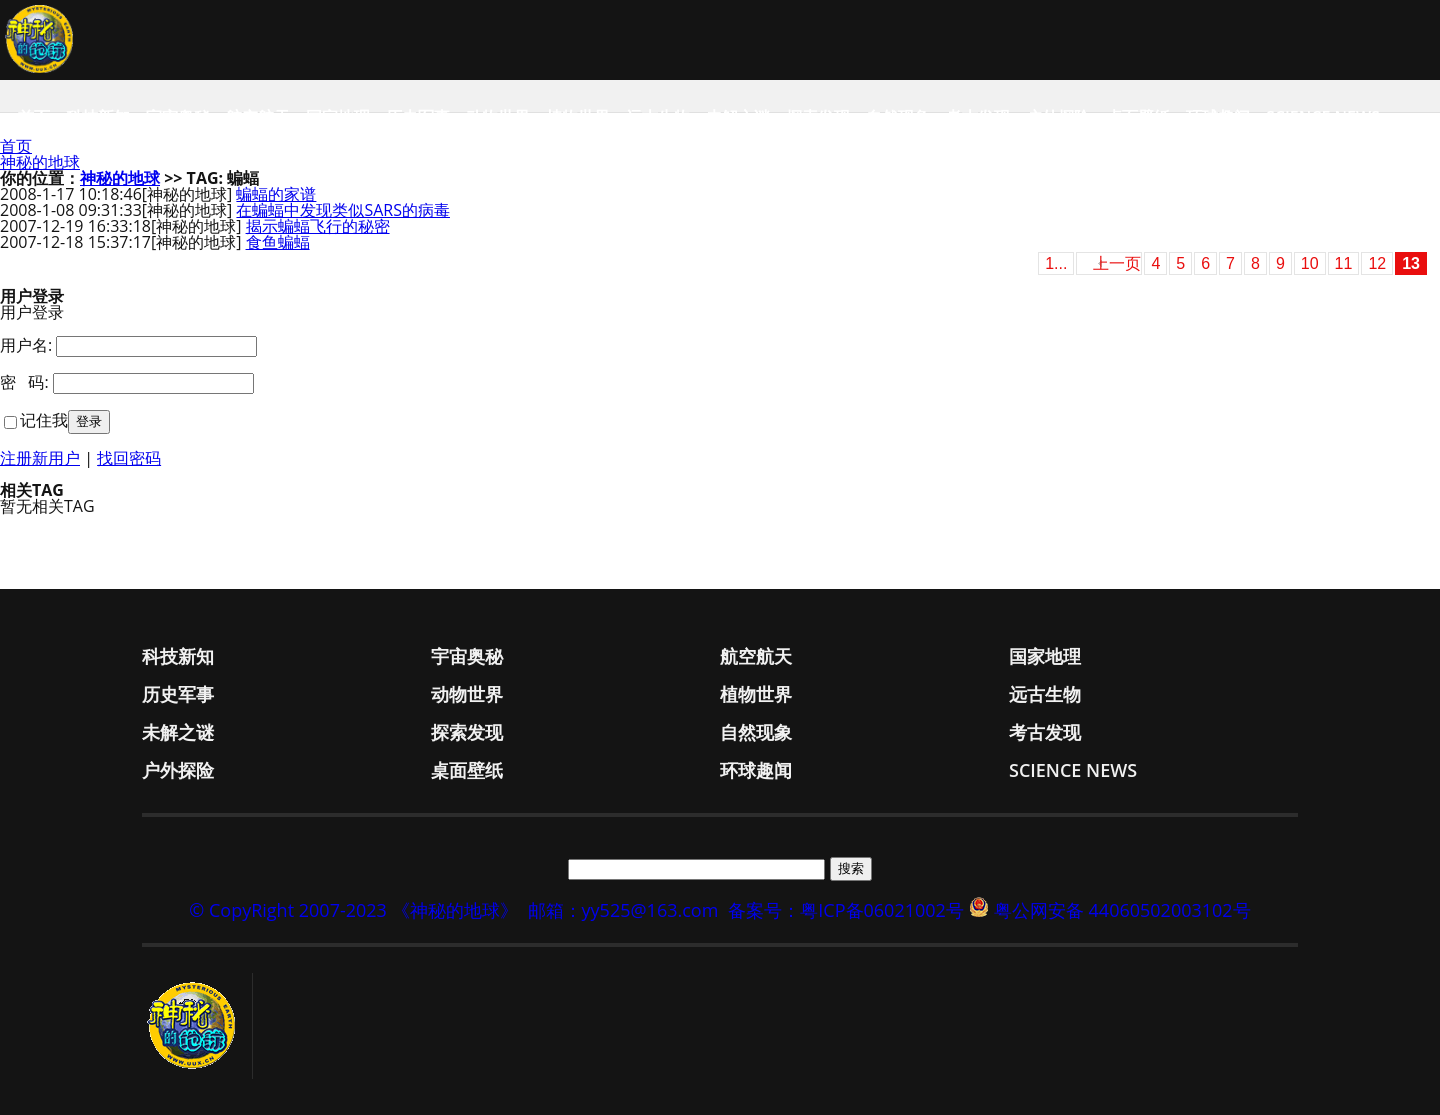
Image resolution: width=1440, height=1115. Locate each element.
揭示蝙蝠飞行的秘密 (318, 226)
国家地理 (338, 117)
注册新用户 (40, 458)
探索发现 (818, 117)
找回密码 (129, 458)
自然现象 (898, 117)
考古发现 (978, 117)
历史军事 (418, 117)
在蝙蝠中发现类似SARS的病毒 (343, 210)
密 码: (24, 382)
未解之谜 (738, 117)
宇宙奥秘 (178, 117)
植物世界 (578, 117)
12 (1377, 263)
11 (1344, 263)
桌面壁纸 (1138, 117)
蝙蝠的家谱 (276, 194)
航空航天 (258, 117)
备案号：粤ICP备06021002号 (846, 910)
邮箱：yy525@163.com (623, 910)
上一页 (1117, 263)
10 (1310, 263)
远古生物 (658, 117)
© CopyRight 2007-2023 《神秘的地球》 (353, 910)
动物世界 (498, 117)
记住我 (44, 420)
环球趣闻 (1218, 117)
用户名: (26, 345)
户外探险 (1058, 117)
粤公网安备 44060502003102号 (1122, 910)
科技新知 (98, 117)
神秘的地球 (40, 162)
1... (1056, 263)
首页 (34, 117)
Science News (1323, 117)
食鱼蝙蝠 (278, 242)
